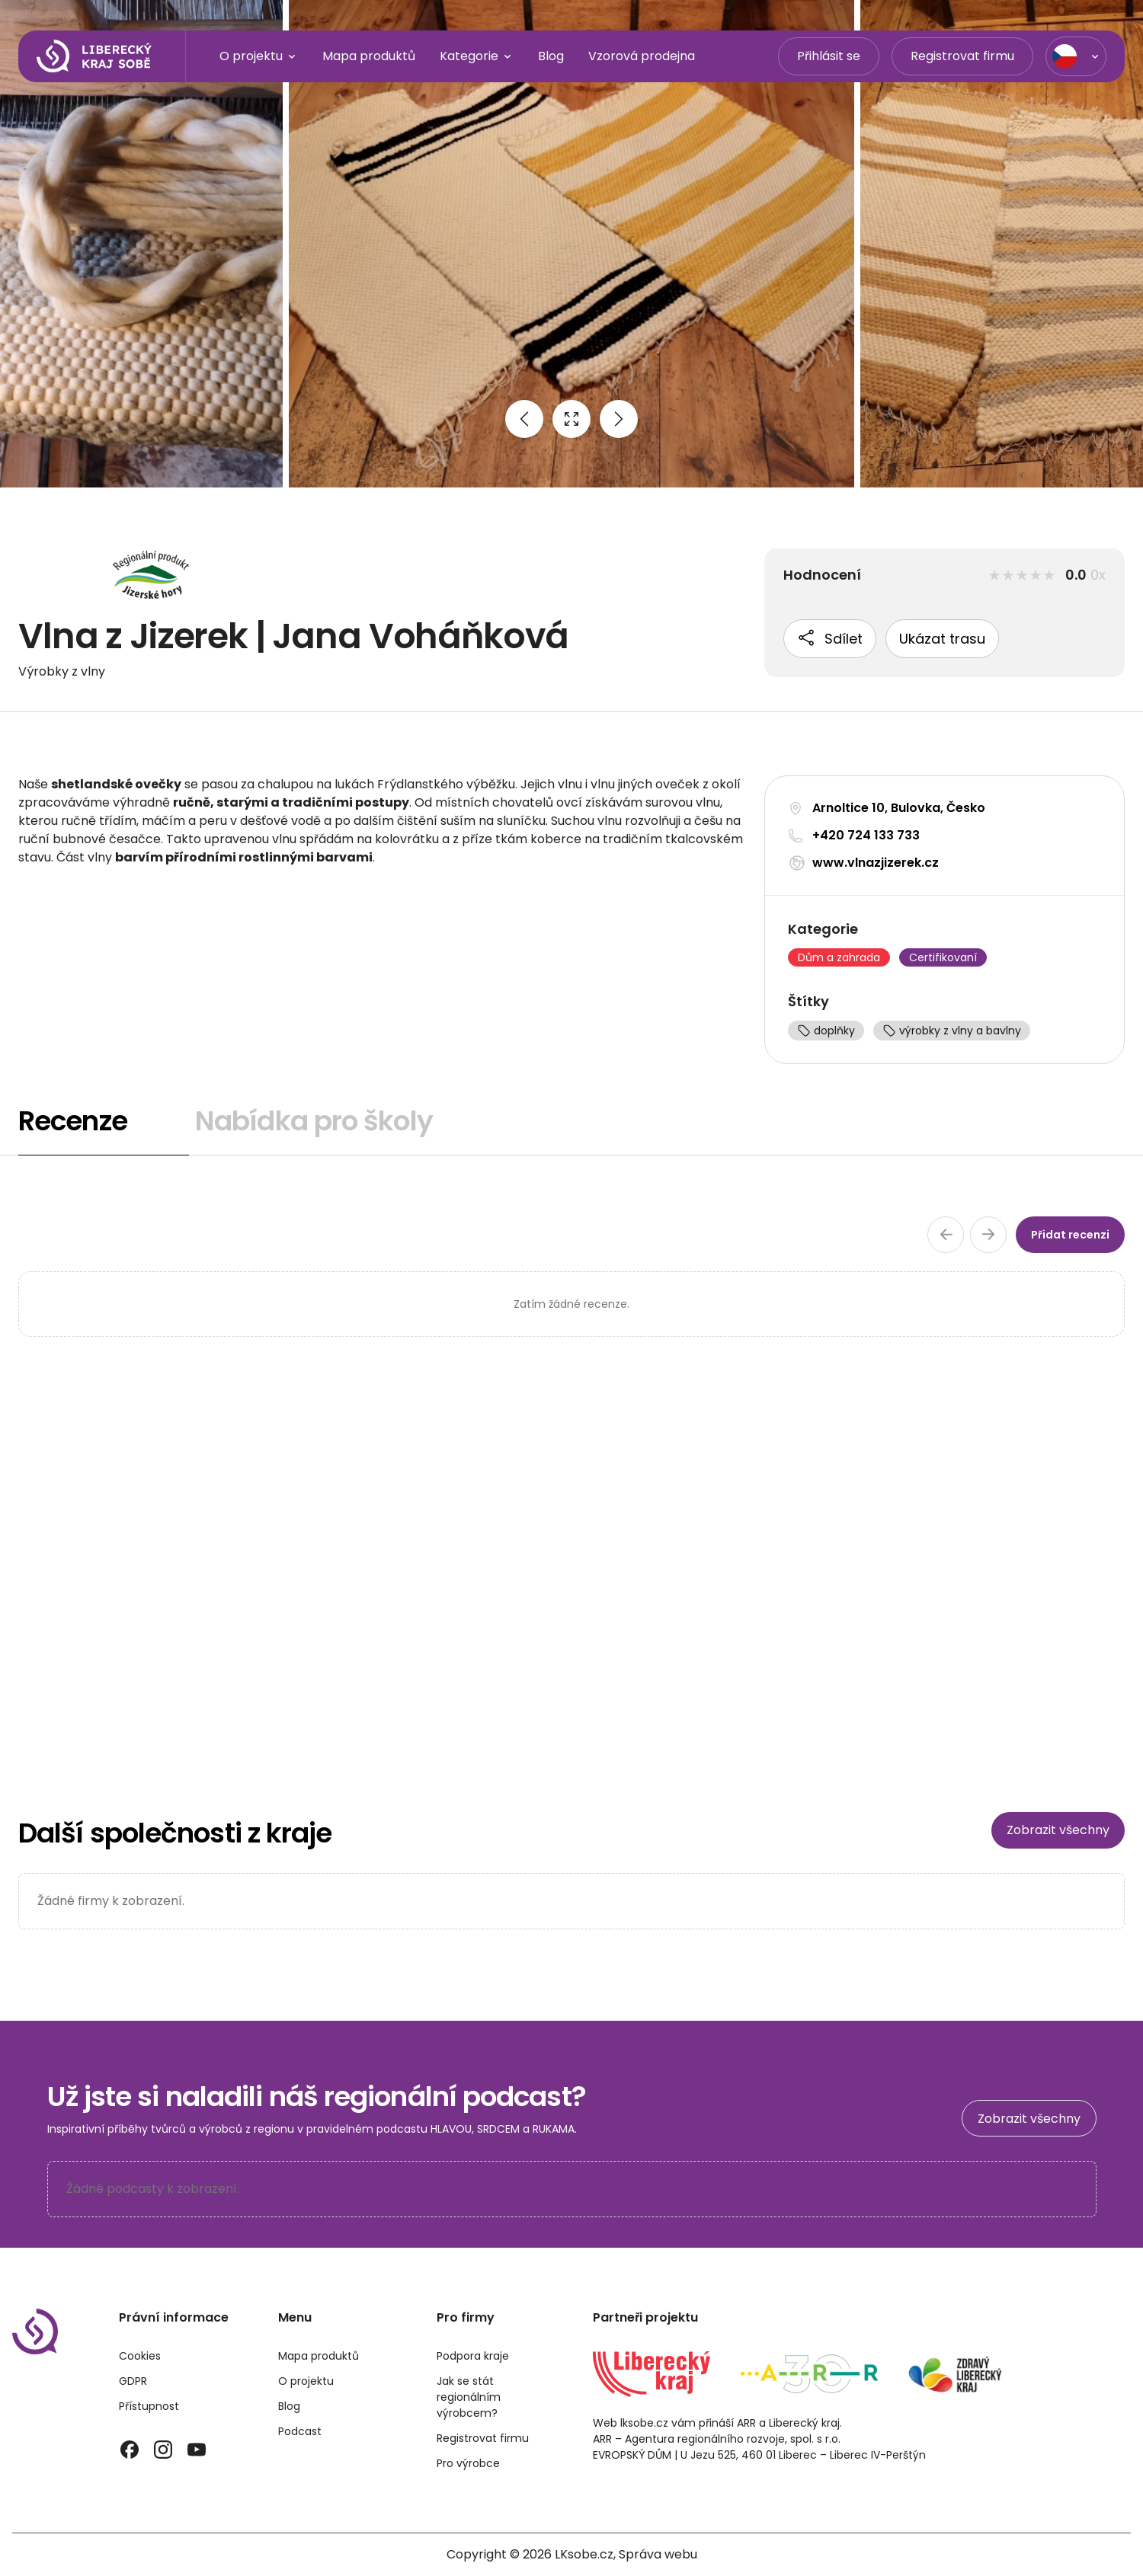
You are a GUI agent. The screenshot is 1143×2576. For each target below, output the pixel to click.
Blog (551, 56)
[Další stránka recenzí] (988, 1234)
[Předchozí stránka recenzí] (945, 1234)
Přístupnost (149, 2406)
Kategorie (477, 56)
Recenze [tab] (72, 1120)
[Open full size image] (571, 419)
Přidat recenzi (1070, 1234)
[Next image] (619, 419)
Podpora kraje (473, 2355)
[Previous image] (524, 419)
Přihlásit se (828, 56)
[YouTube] (196, 2449)
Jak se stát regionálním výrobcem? (469, 2397)
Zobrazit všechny (1058, 1830)
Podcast (300, 2431)
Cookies (140, 2355)
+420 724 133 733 (866, 835)
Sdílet (830, 638)
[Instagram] (163, 2449)
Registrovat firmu (962, 56)
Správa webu (658, 2554)
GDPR (133, 2381)
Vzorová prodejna (641, 56)
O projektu (258, 56)
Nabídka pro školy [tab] (314, 1120)
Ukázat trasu (942, 638)
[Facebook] (129, 2449)
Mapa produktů (368, 56)
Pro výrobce (468, 2463)
